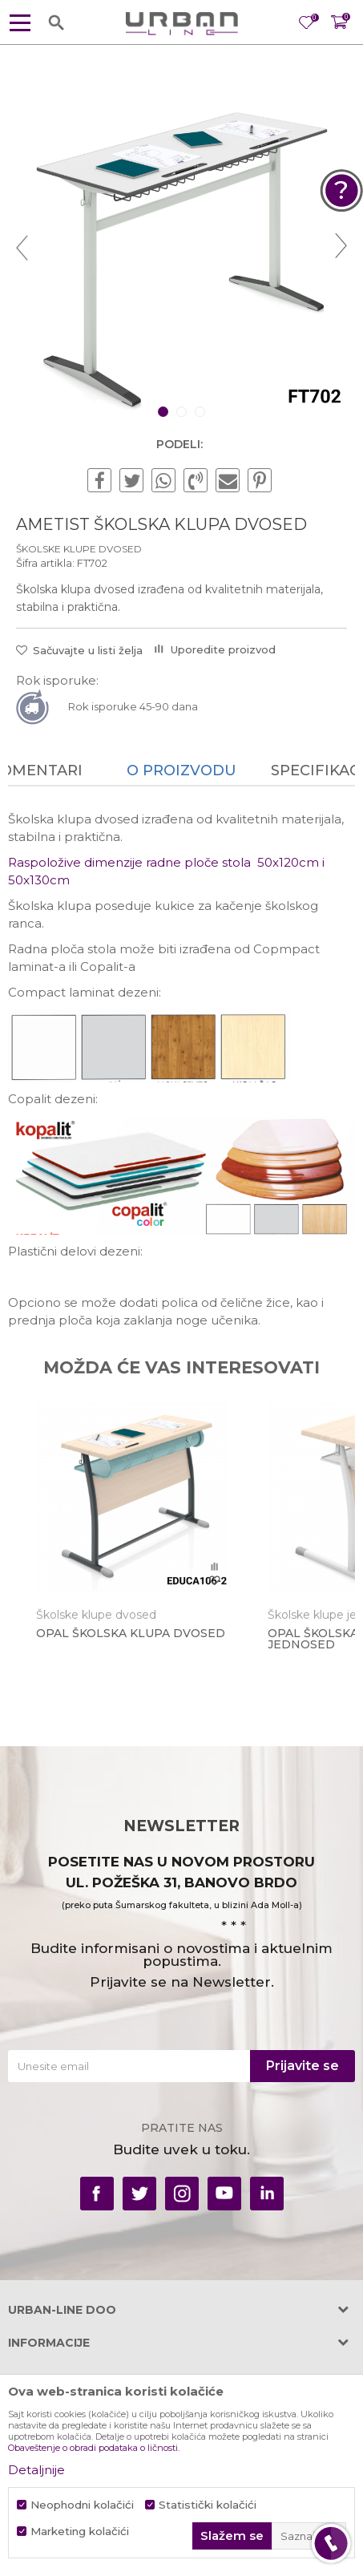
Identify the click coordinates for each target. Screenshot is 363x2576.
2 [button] (183, 411)
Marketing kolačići (79, 2531)
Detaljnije (36, 2469)
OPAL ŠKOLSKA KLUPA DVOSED (130, 1633)
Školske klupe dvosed (79, 549)
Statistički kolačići (207, 2505)
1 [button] (164, 411)
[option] (181, 246)
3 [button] (202, 411)
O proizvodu (181, 770)
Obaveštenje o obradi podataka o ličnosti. (93, 2447)
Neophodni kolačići (82, 2505)
